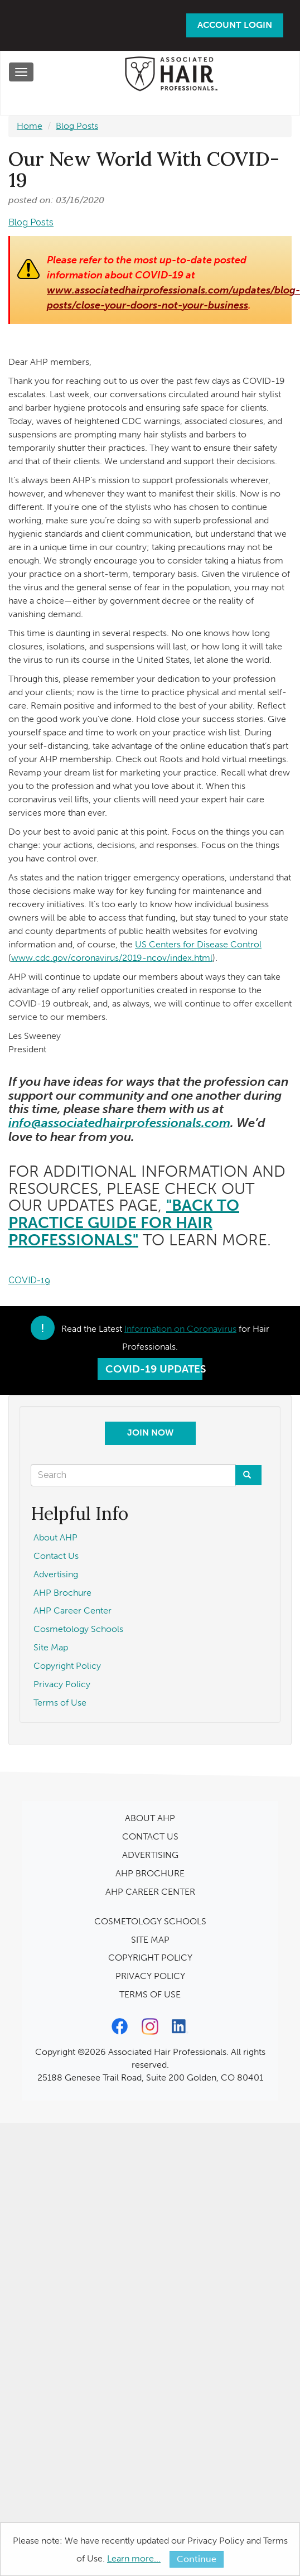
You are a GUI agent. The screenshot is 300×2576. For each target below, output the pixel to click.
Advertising (55, 1574)
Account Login (234, 25)
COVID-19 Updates (153, 1368)
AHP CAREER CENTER (150, 1891)
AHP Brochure (62, 1592)
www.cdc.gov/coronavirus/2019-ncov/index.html (111, 957)
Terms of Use (59, 1702)
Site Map (50, 1647)
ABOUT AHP (150, 1818)
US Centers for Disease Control (198, 944)
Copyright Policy (67, 1665)
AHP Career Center (72, 1610)
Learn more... (134, 2558)
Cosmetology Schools (78, 1629)
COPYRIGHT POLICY (150, 1957)
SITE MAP (150, 1939)
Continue (196, 2559)
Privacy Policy (61, 1684)
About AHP (55, 1537)
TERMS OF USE (150, 1994)
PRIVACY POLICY (150, 1976)
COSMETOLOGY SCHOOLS (150, 1921)
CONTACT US (150, 1836)
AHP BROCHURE (150, 1873)
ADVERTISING (150, 1855)
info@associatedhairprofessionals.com (119, 1122)
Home (29, 126)
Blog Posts (77, 126)
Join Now (150, 1432)
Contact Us (56, 1556)
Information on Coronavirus (180, 1328)
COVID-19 (29, 1280)
